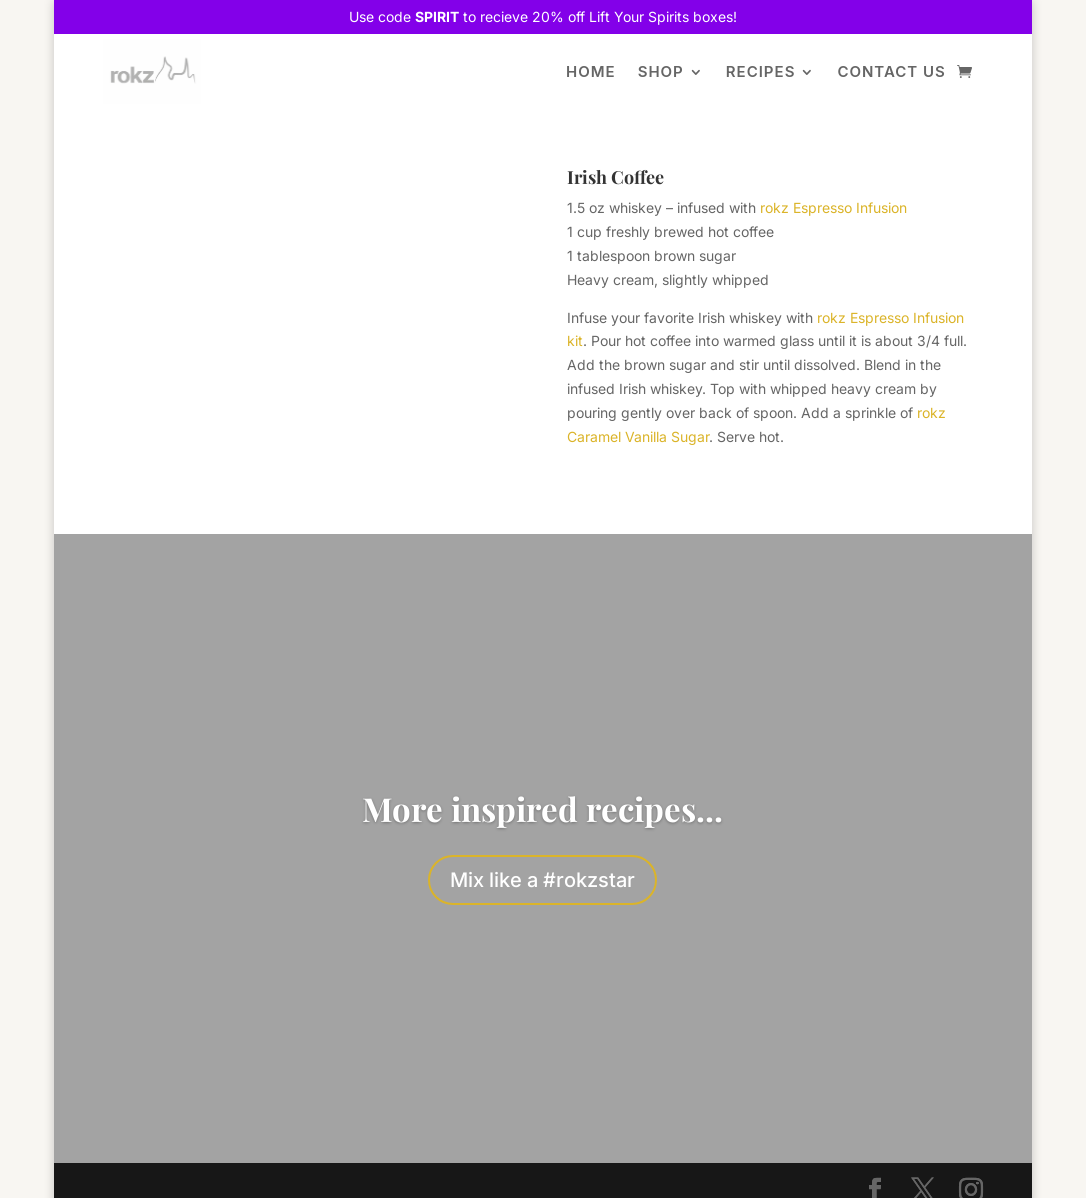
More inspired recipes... (542, 808)
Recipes (761, 71)
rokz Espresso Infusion (833, 207)
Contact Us (891, 71)
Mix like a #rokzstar (542, 880)
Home (591, 71)
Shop (661, 71)
